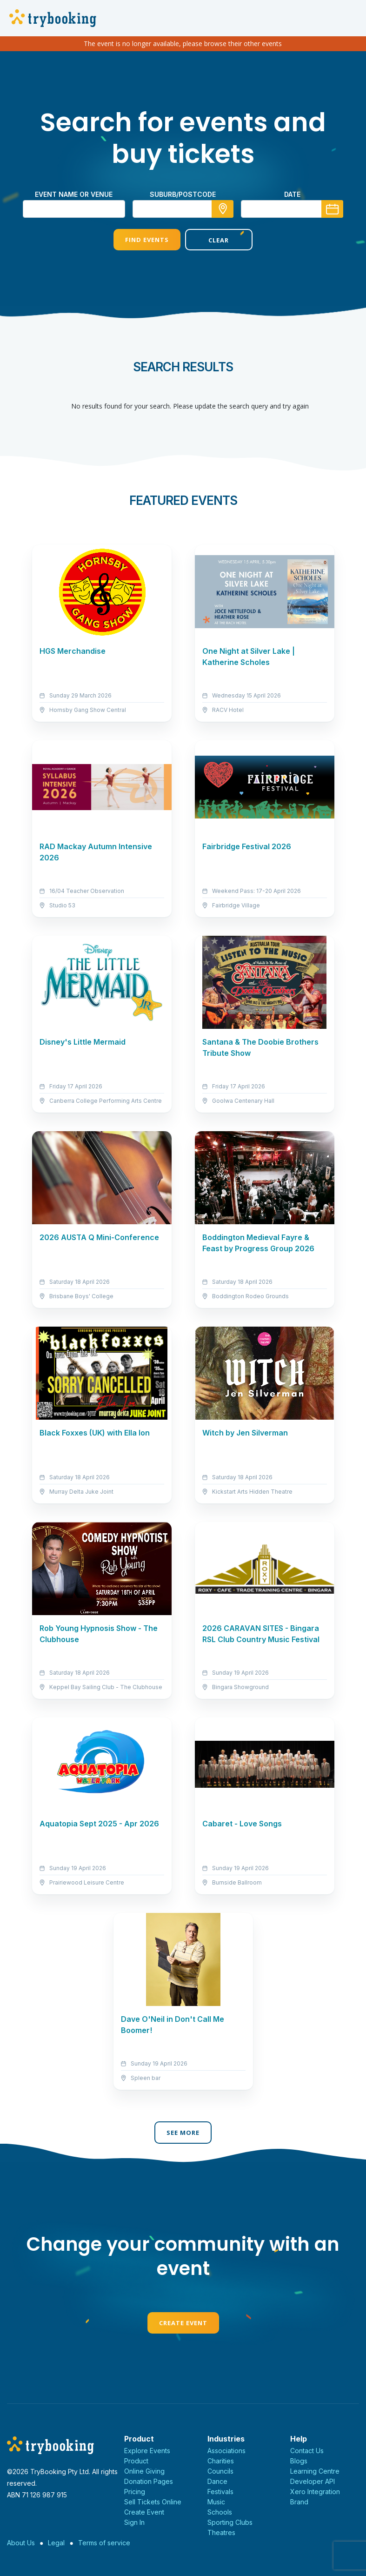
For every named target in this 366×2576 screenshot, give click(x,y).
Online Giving (144, 2471)
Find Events (147, 239)
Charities (220, 2461)
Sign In (134, 2522)
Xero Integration (315, 2492)
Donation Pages (148, 2481)
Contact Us (307, 2451)
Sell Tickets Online (152, 2502)
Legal (56, 2543)
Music (216, 2502)
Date (292, 194)
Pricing (134, 2492)
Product (136, 2461)
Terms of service (104, 2543)
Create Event (183, 2323)
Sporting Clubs (230, 2522)
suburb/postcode (183, 194)
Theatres (221, 2532)
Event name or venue (74, 194)
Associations (226, 2451)
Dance (217, 2481)
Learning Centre (314, 2471)
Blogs (298, 2461)
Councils (220, 2471)
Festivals (220, 2492)
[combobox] (183, 209)
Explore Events (147, 2451)
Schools (219, 2512)
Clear (218, 240)
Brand (299, 2502)
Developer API (312, 2481)
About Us (21, 2543)
